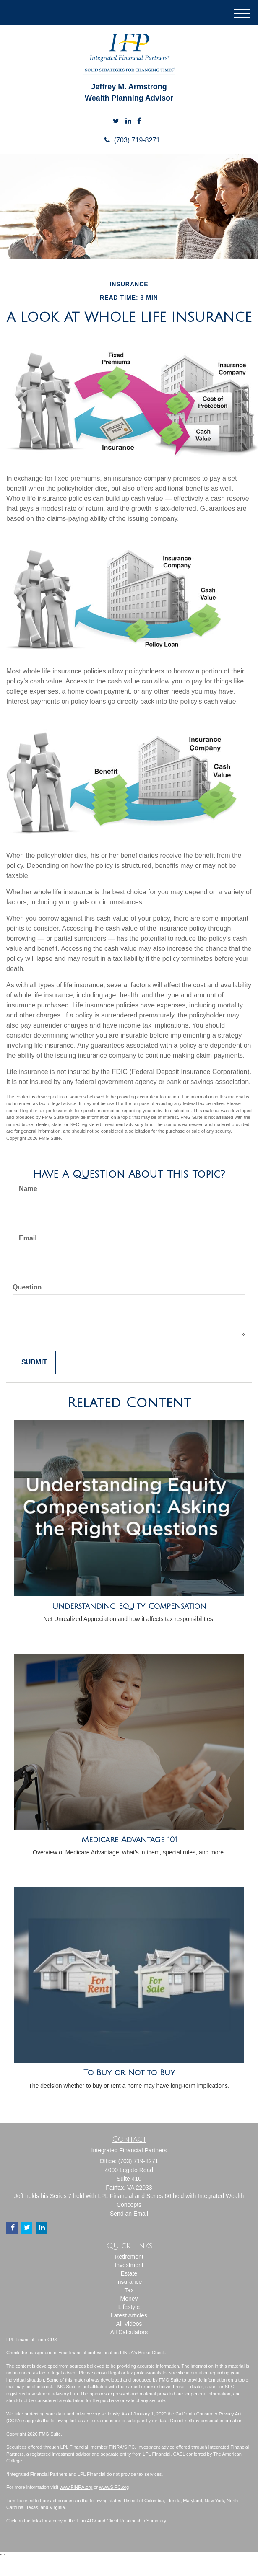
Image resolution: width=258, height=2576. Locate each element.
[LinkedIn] (128, 121)
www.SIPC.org (114, 2487)
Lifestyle (129, 2307)
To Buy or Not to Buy (129, 2073)
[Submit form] (34, 1362)
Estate (129, 2273)
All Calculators (129, 2332)
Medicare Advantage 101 (129, 1840)
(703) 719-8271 (129, 140)
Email (28, 1238)
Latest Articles (129, 2315)
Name (28, 1188)
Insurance (129, 2281)
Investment (129, 2265)
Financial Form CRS (36, 2339)
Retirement (129, 2256)
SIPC (129, 2446)
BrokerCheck (151, 2352)
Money (129, 2298)
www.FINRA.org (76, 2487)
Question (27, 1287)
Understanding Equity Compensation (129, 1606)
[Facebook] (139, 121)
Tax (129, 2290)
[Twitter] (116, 121)
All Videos (129, 2323)
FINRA (116, 2446)
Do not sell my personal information (206, 2420)
